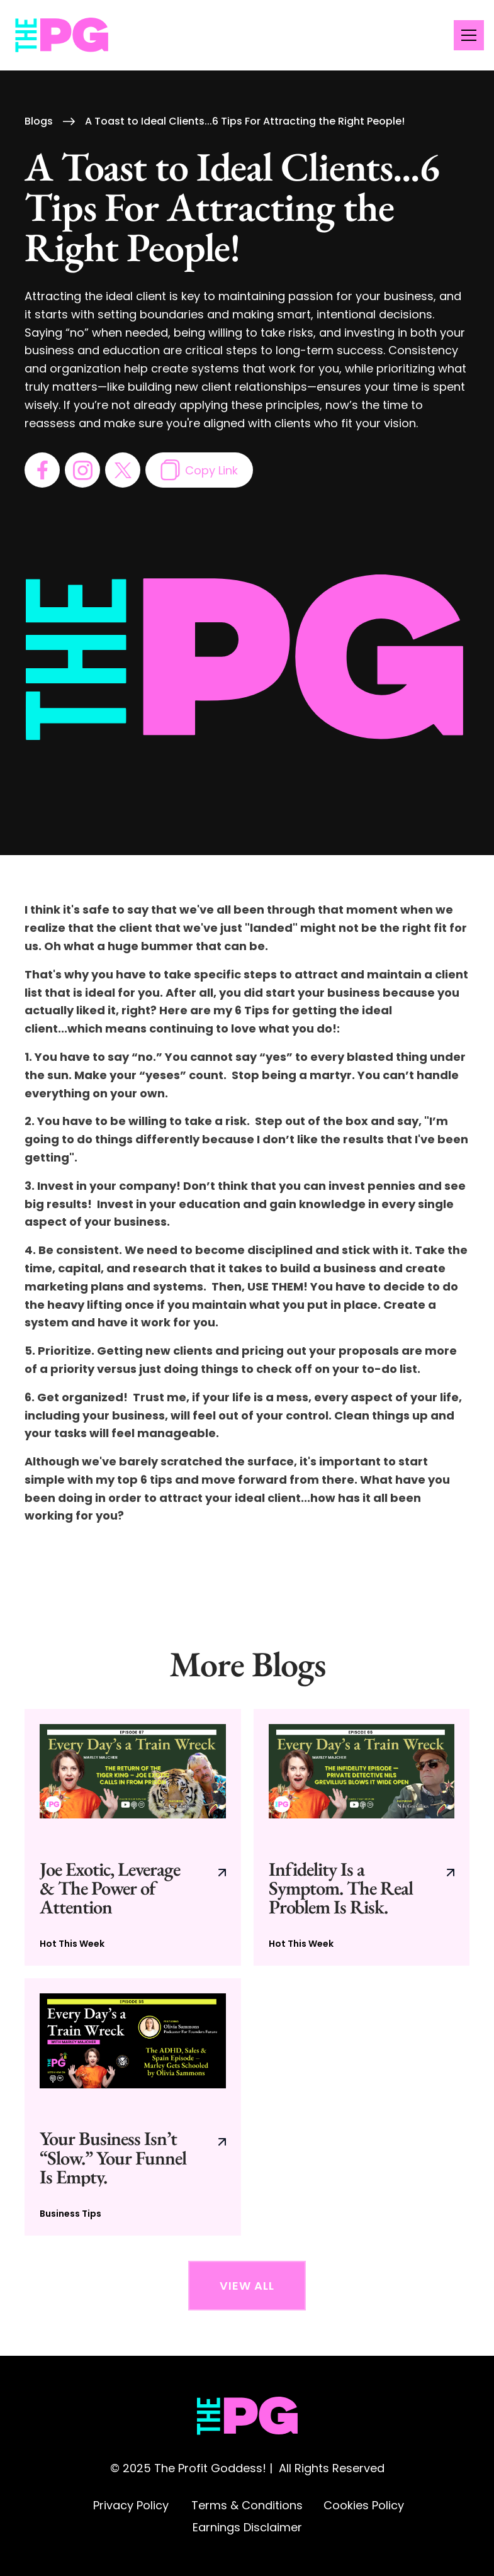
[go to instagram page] (82, 470)
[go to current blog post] (132, 1837)
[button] (466, 35)
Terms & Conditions (247, 2505)
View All (247, 2285)
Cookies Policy (363, 2505)
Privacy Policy (131, 2505)
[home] (62, 35)
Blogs (39, 121)
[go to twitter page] (122, 470)
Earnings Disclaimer (247, 2527)
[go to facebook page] (42, 470)
